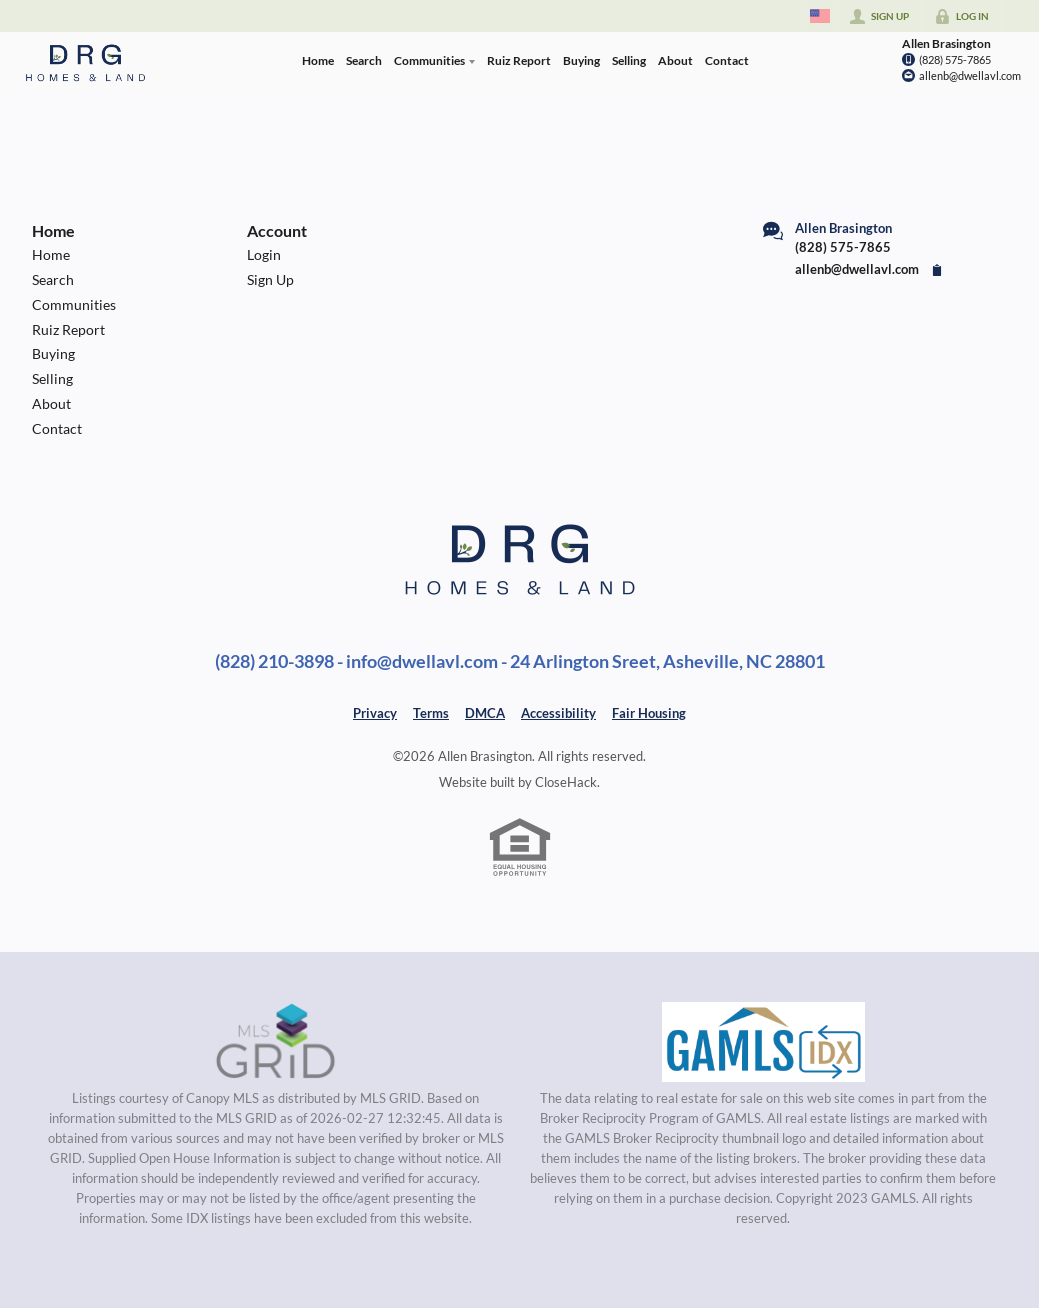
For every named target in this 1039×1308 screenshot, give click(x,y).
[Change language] (820, 16)
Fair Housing (649, 713)
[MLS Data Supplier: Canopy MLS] (275, 1042)
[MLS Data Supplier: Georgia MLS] (763, 1042)
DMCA (485, 713)
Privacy (375, 713)
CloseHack (566, 782)
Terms (431, 713)
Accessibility (558, 713)
